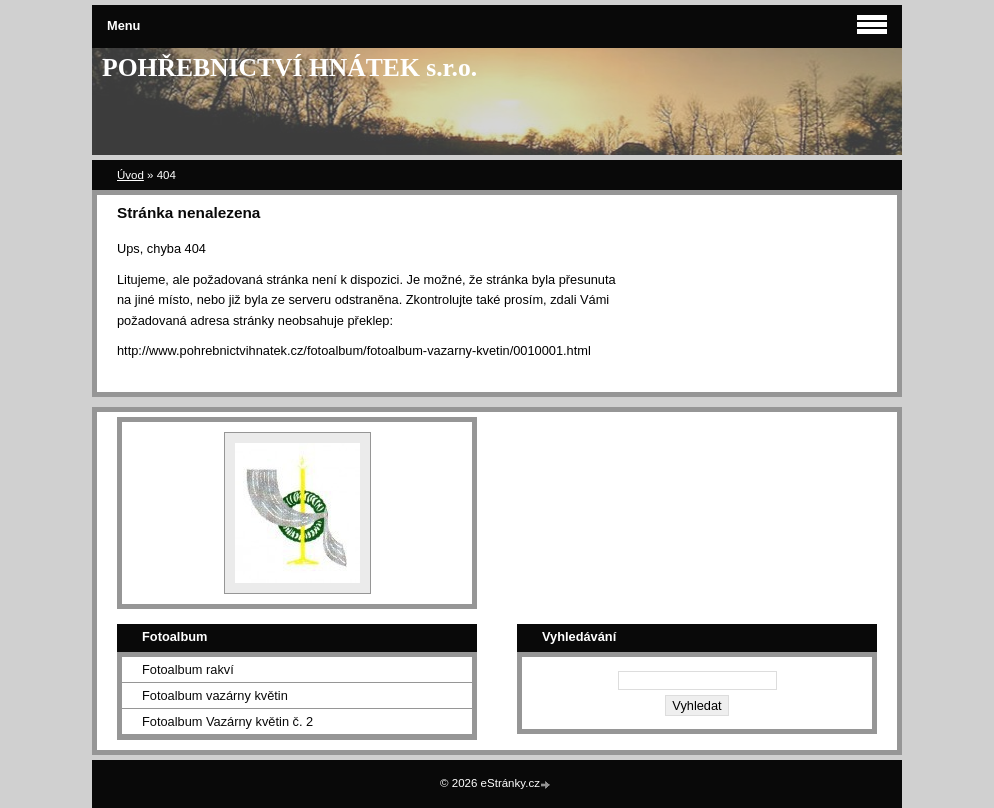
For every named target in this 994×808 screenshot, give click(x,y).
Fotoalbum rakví (188, 669)
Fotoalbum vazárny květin (215, 695)
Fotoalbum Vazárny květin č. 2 (227, 721)
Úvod (130, 175)
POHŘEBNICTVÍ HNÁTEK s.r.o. (289, 67)
